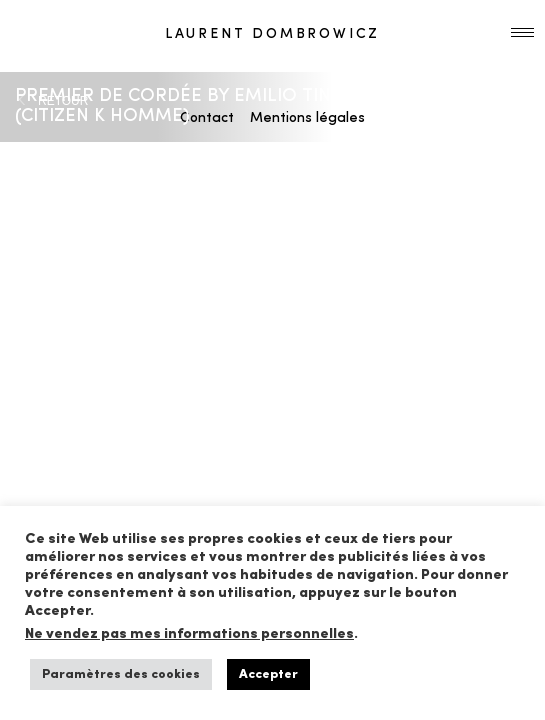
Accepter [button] (268, 674)
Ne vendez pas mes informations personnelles (189, 634)
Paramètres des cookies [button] (121, 674)
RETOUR (63, 101)
